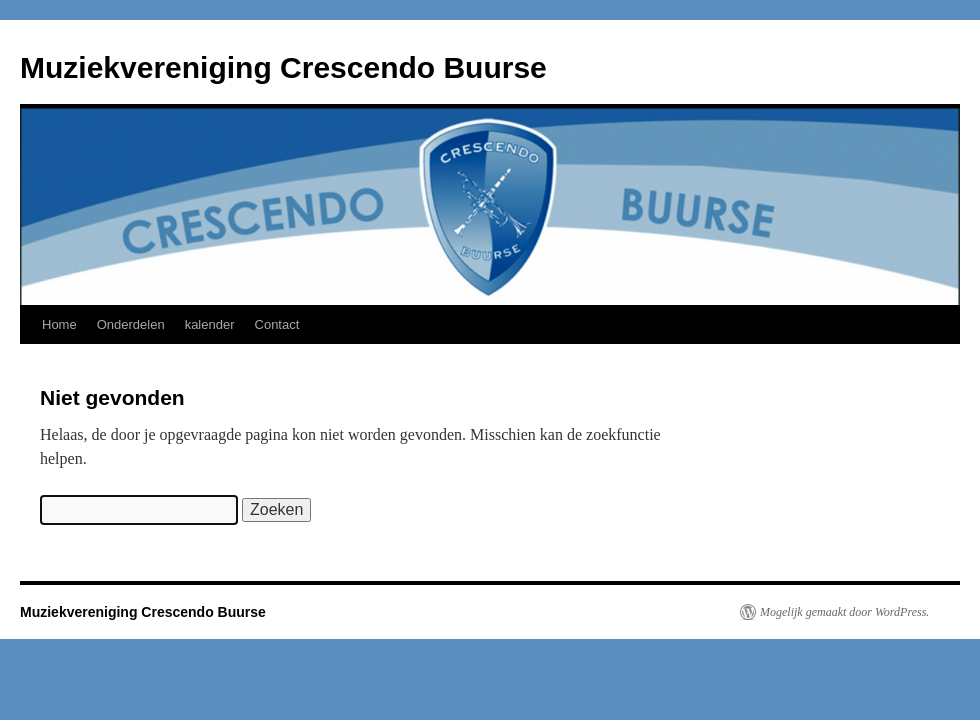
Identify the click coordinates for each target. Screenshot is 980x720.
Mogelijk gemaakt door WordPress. (844, 612)
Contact (277, 324)
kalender (210, 324)
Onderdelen (131, 324)
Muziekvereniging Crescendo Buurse (283, 67)
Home (59, 324)
